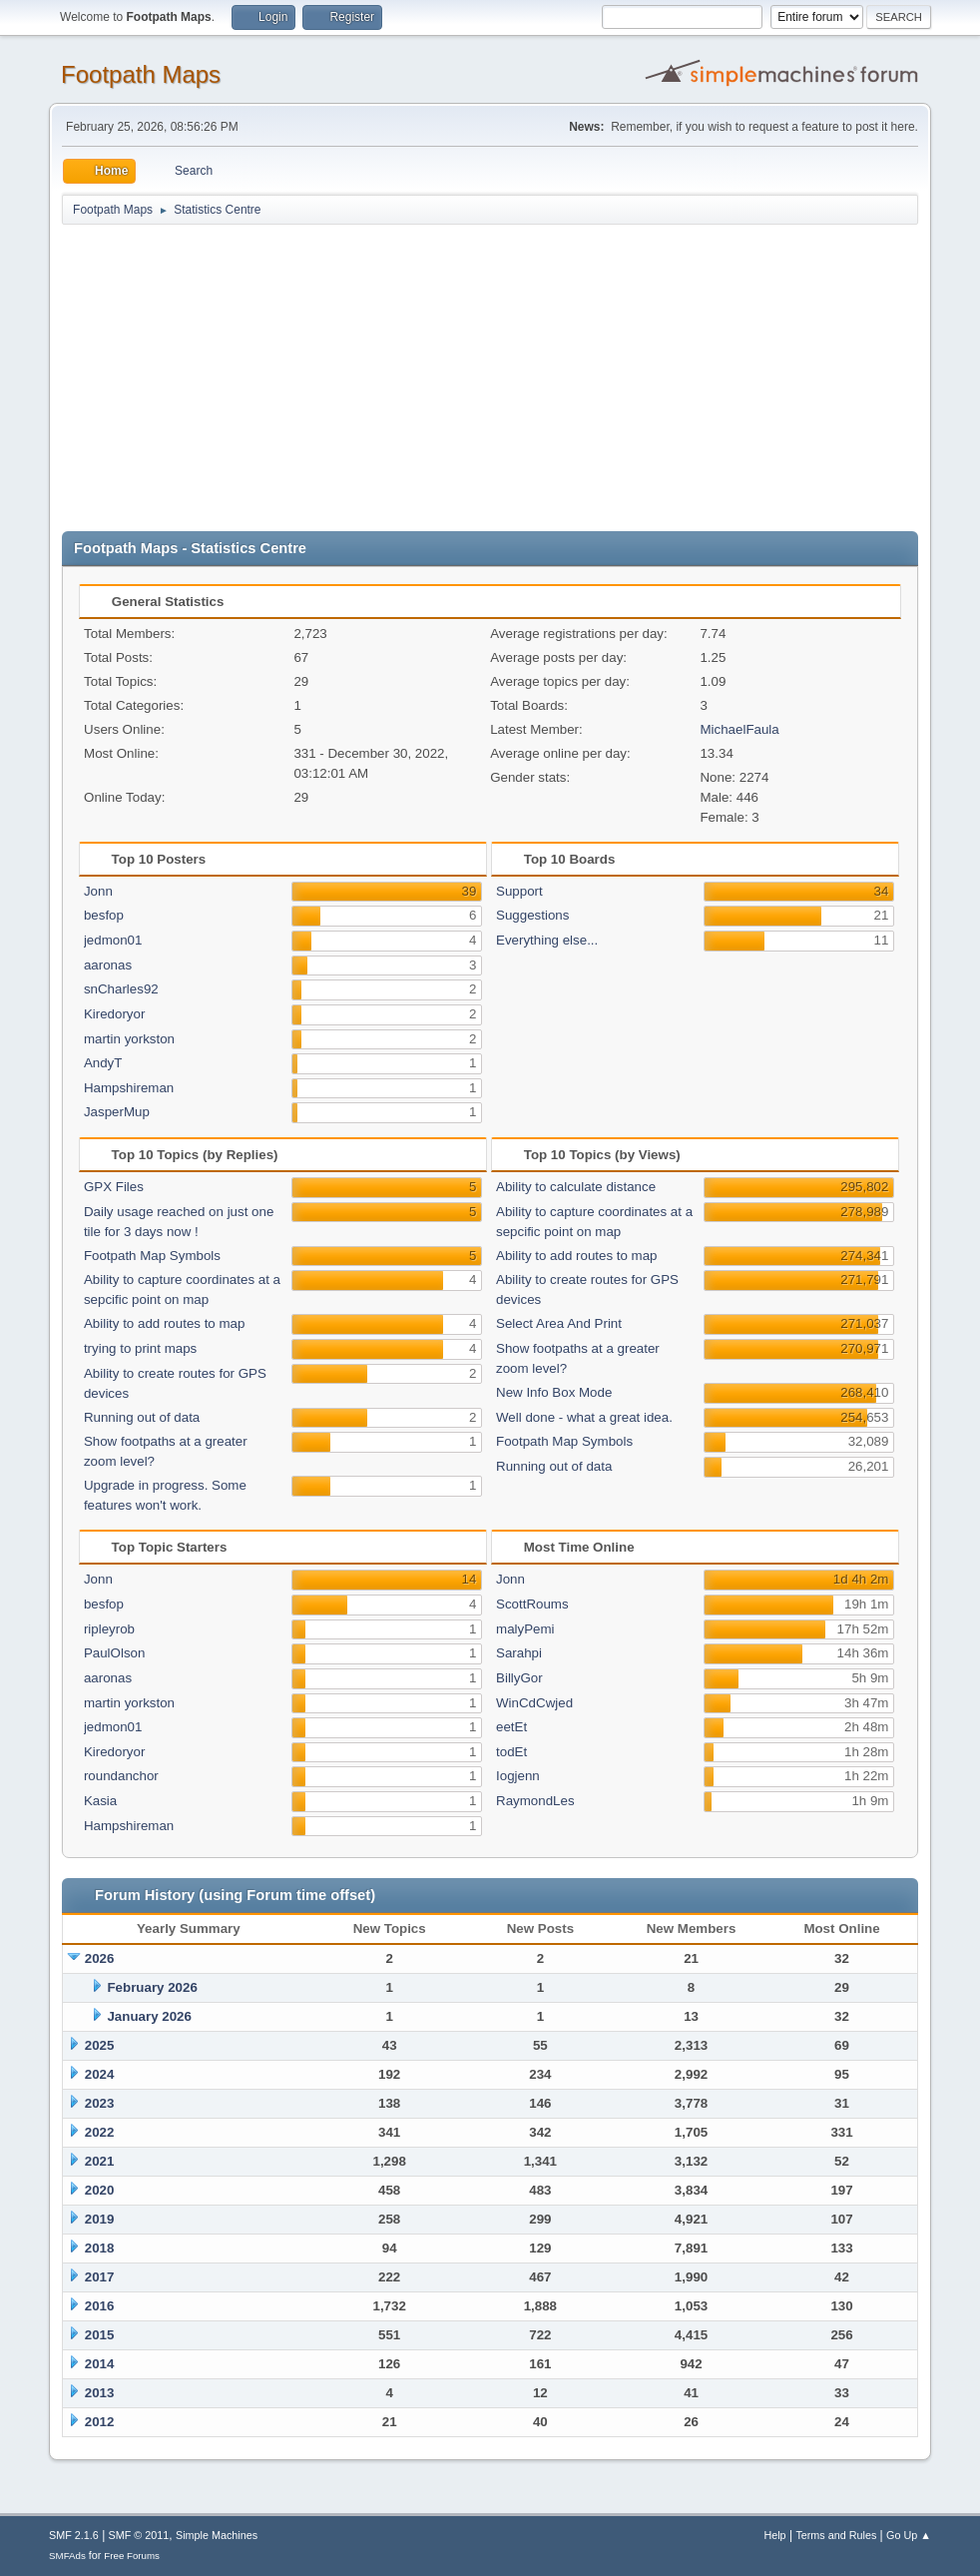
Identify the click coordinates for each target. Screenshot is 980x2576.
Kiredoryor (114, 1013)
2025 (100, 2045)
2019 (100, 2219)
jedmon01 (113, 940)
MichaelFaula (739, 729)
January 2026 (149, 2016)
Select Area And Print (559, 1323)
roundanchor (121, 1775)
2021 (100, 2161)
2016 (100, 2305)
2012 (100, 2421)
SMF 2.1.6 (74, 2535)
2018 (100, 2248)
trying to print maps (140, 1348)
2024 (100, 2074)
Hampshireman (129, 1087)
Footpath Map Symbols (152, 1255)
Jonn (98, 891)
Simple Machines (216, 2535)
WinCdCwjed (534, 1702)
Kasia (100, 1800)
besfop (104, 915)
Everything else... (547, 940)
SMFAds (67, 2555)
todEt (511, 1751)
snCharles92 (121, 988)
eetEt (511, 1726)
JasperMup (117, 1111)
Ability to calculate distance (576, 1186)
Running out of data (142, 1417)
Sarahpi (519, 1652)
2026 (100, 1958)
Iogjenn (518, 1775)
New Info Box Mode (554, 1392)
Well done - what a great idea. (584, 1417)
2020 (100, 2190)
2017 (100, 2276)
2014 (100, 2363)
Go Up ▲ (908, 2535)
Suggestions (532, 915)
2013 (100, 2392)
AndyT (103, 1062)
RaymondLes (535, 1800)
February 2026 (152, 1987)
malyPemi (525, 1628)
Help (774, 2535)
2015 (100, 2334)
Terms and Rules (835, 2535)
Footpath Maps (141, 74)
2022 (100, 2132)
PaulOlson (115, 1652)
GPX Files (114, 1186)
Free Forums (132, 2555)
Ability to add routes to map (164, 1323)
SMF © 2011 (139, 2535)
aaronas (108, 965)
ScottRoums (532, 1604)
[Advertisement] (490, 376)
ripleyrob (109, 1628)
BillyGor (519, 1677)
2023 (100, 2103)
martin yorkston (129, 1038)
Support (519, 891)
